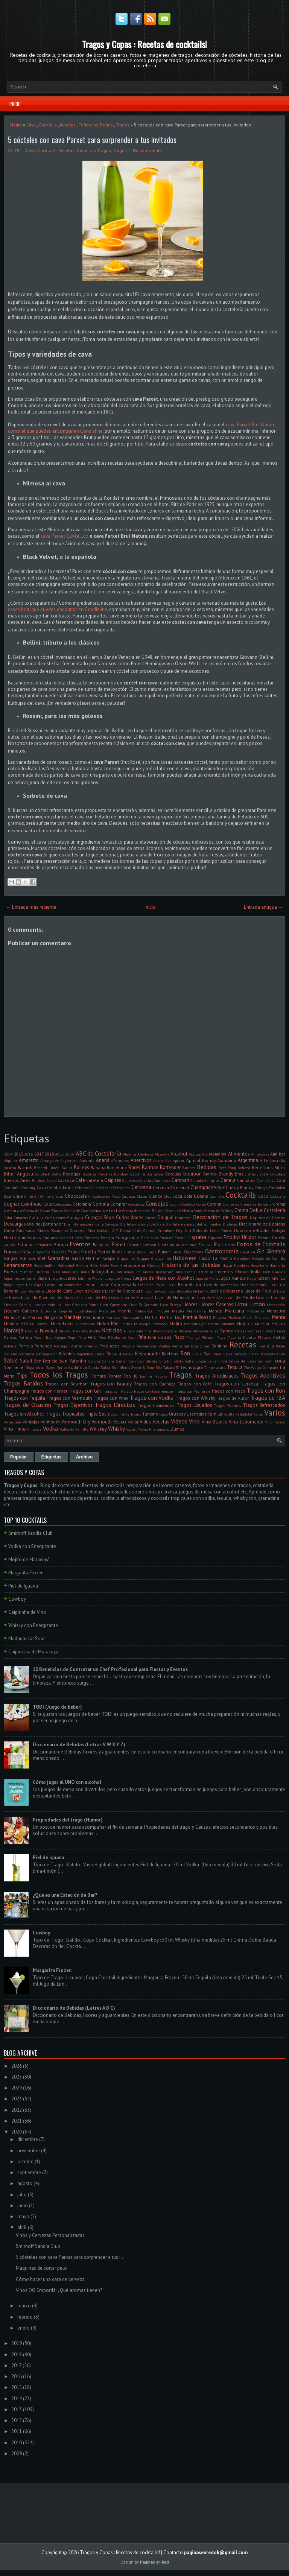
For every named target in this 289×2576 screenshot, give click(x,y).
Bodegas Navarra (97, 1174)
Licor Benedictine (184, 1284)
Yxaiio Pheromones (154, 1429)
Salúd (26, 1361)
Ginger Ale (15, 1258)
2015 (18, 1154)
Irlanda (242, 1271)
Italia (255, 1271)
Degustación (260, 1217)
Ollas (214, 1331)
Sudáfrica (77, 1367)
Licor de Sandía (17, 1304)
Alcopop (195, 1154)
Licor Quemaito (113, 1304)
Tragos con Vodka (151, 1397)
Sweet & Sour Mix (146, 1367)
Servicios (136, 1361)
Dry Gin (183, 1230)
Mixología (142, 1323)
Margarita (53, 1317)
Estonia (264, 1237)
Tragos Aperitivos (263, 1375)
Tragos (122, 125)
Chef (220, 1187)
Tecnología (191, 1367)
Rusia (197, 1353)
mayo (23, 2216)
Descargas (15, 1224)
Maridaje (73, 1317)
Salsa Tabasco (235, 1353)
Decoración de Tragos (220, 1217)
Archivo (84, 1457)
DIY (114, 1230)
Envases (166, 1237)
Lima (241, 1304)
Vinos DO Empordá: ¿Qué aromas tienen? (59, 2290)
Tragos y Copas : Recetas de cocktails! (144, 44)
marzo (24, 2305)
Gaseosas (194, 1252)
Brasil (240, 1174)
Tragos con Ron (265, 1390)
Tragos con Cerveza (236, 1384)
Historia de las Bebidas (191, 1264)
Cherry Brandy (239, 1187)
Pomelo (25, 1346)
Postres (76, 1346)
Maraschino (15, 1317)
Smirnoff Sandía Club (30, 1533)
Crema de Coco (76, 1210)
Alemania (217, 1154)
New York (80, 1331)
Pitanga (193, 1337)
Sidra (189, 1361)
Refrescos (26, 1353)
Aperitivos (141, 1160)
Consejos (157, 1203)
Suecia (93, 1367)
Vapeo (258, 1414)
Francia (11, 1251)
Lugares (65, 1311)
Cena (94, 1187)
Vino (194, 1421)
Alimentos (239, 1154)
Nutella (184, 1331)
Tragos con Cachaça (155, 1384)
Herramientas (18, 1265)
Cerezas (105, 1187)
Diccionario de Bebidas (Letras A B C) (74, 2008)
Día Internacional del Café (142, 1224)
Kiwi (275, 1278)
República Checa (91, 1353)
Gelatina (247, 1252)
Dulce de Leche (206, 1230)
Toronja (146, 1376)
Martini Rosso (197, 1317)
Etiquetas (44, 1244)
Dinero (43, 1230)
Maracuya (276, 1311)
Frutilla (88, 1251)
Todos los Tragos (96, 125)
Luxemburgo (85, 1311)
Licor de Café (59, 1291)
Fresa (26, 1251)
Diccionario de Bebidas (262, 1224)
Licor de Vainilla (46, 1304)
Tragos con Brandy (111, 1384)
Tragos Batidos (23, 1383)
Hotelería (277, 1265)
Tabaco (169, 1367)
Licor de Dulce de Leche (187, 1291)
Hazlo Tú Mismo (215, 1258)
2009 (16, 2453)
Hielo (94, 1265)
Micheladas (62, 1323)
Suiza (105, 1367)
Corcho (175, 1204)
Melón (248, 1317)
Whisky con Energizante (33, 1625)
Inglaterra (145, 1271)
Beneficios (262, 1167)
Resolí (128, 1353)
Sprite (62, 1367)
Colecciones (62, 1204)
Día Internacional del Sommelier (194, 1224)
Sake (217, 1353)
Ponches (43, 1346)
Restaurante (147, 1353)
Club (167, 1196)
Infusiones (125, 1271)
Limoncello (276, 1304)
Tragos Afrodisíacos (217, 1376)
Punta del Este (185, 1346)
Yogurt (131, 1429)
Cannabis (246, 1180)
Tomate (98, 1376)
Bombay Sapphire (129, 1174)
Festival (149, 1244)
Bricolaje (277, 1174)
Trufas (124, 1414)
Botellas (173, 1174)
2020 (16, 2132)
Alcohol (178, 1154)
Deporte (278, 1217)
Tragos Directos (114, 1404)
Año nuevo (120, 1160)
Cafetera (94, 1180)
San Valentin (72, 1361)
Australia (277, 1160)
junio (22, 2205)
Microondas (84, 1323)
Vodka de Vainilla (73, 1429)
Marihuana (93, 1317)
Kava (251, 1278)
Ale (204, 1154)
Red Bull (266, 1346)
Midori (103, 1323)
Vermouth (50, 1422)
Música (278, 1323)
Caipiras (112, 1180)
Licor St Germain (143, 1304)
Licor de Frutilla (260, 1291)
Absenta (129, 1154)
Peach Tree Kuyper (49, 1337)
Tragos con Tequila (24, 1398)
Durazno (242, 1230)
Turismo (150, 1414)
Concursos (136, 1204)
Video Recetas (154, 1422)
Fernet (118, 1244)
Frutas (73, 1252)
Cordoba (188, 1204)
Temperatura (215, 1367)
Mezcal (43, 1323)
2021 (16, 2121)
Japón (44, 1278)
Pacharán (255, 1331)
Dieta (9, 1230)
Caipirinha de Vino (27, 1612)
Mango (215, 1311)
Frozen (59, 1251)
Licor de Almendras (221, 1284)
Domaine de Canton (137, 1230)
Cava (31, 125)
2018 (49, 1154)
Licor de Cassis (88, 1291)
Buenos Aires (17, 1180)
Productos (109, 1346)
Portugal (61, 1346)
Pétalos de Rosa (121, 1337)
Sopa (30, 1367)
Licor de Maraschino (175, 1297)
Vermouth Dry (75, 1422)
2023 (59, 1154)
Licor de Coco (155, 1291)
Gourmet (37, 1258)
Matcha (219, 1317)
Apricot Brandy (201, 1160)
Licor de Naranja (270, 1297)
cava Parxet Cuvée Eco (64, 536)
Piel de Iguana (23, 1586)
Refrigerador (46, 1353)
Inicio (15, 104)
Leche (90, 1284)
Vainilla (215, 1414)
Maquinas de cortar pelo (41, 2268)
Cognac (12, 1204)
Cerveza (141, 1187)
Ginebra (275, 1251)
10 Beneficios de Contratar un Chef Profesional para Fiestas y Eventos (110, 1669)
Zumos (177, 1429)
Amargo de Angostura (59, 1160)
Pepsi (72, 1337)
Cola (47, 1204)
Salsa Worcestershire (267, 1353)
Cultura (36, 1217)
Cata (281, 1180)
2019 (16, 2343)
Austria (10, 1167)
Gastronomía (222, 1251)
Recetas (68, 125)
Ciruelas (128, 1196)
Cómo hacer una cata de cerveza (50, 2279)
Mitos (127, 1323)
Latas (50, 1284)
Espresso (215, 1237)
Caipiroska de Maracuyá (33, 1651)
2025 (16, 2077)
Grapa (109, 1258)
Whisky (116, 1428)
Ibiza (56, 1271)
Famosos (102, 1244)
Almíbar (277, 1154)
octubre (25, 2161)
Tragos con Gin (84, 1391)
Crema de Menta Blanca (143, 1210)
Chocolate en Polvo (104, 1196)
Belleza (243, 1167)
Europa (61, 1244)
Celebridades (60, 1187)
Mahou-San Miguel (151, 1311)
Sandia (94, 1361)
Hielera (82, 1265)
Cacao (51, 1180)
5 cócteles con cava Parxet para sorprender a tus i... (70, 2257)
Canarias (211, 1180)
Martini (151, 1317)
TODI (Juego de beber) (57, 1707)
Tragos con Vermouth (69, 1398)
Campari (180, 1180)
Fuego (151, 1252)
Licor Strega (170, 1304)
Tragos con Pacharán (192, 1391)
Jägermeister (14, 1278)
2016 (28, 1154)
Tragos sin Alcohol (24, 1414)
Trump (136, 1414)
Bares (134, 1167)
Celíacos (81, 1187)
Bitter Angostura (21, 1174)
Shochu (165, 1361)
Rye (207, 1353)
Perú (92, 1337)
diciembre (27, 2139)
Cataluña (12, 1187)
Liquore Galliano (21, 1311)
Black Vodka (50, 1174)
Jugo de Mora (207, 1278)
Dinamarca (25, 1230)
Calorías (146, 1180)
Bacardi (25, 1167)
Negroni (64, 1331)
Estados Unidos (240, 1237)
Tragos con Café (195, 1384)
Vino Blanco (215, 1422)
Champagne (203, 1187)
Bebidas (206, 1167)
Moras (213, 1323)
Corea (201, 1204)
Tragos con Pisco (228, 1391)
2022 (16, 2110)
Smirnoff (265, 1361)
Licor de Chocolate (124, 1291)
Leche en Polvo (151, 1284)
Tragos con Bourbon (66, 1384)
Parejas (10, 1337)
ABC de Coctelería (98, 1153)
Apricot (178, 1160)
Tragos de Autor (233, 1398)
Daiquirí (165, 1217)
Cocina (201, 1196)
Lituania (48, 1311)
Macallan (107, 1311)
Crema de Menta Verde (184, 1210)
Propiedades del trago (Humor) (68, 1820)
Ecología (278, 1230)
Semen (122, 1361)
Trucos (113, 1414)
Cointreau (31, 1204)
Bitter (279, 1167)
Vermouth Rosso (108, 1422)
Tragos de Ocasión (27, 1404)
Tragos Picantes (227, 1405)
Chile (18, 1196)
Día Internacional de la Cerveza (91, 1224)
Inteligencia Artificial (194, 1271)
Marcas (35, 1317)
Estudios (26, 1244)
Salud (11, 1360)
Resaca (113, 1353)
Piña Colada (160, 1337)
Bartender (170, 1167)
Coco (263, 1196)
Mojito (176, 1323)
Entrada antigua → (263, 907)
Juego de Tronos (118, 1278)
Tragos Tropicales (65, 1414)
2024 (69, 1154)
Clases (142, 1196)
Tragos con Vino (110, 1398)
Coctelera (277, 1196)
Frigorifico (41, 1252)
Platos (279, 1337)
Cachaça (66, 1180)
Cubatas (20, 1217)
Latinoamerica (69, 1284)
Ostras (240, 1331)
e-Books (261, 1230)
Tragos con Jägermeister (153, 1391)
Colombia (82, 1204)
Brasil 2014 (258, 1174)
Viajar (133, 1422)
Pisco (179, 1337)
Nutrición (200, 1331)
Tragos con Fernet (48, 1391)
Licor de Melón (210, 1297)
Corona (214, 1204)
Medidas (235, 1317)
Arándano (226, 1160)
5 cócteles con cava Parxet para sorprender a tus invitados (92, 139)
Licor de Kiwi (34, 1297)
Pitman (208, 1337)
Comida (101, 1204)
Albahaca (145, 1154)
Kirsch (263, 1278)
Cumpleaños (55, 1217)
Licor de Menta (239, 1297)
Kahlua (239, 1278)
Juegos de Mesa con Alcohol (163, 1278)
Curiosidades (129, 1217)
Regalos (67, 1353)
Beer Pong (227, 1167)
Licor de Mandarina (66, 1297)
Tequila (235, 1367)
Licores (190, 1304)
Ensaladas (149, 1237)
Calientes (130, 1180)
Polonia (10, 1346)
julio (22, 2194)
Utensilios (197, 1414)
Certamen (121, 1187)
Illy (75, 1271)
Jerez (71, 1278)
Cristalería (274, 1210)
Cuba (8, 1217)
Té (177, 1367)
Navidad (48, 1331)
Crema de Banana (256, 1204)
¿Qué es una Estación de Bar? (65, 1895)
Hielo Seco (109, 1265)
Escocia (181, 1237)
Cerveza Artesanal (171, 1187)
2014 (8, 1154)
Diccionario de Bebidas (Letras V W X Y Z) (79, 1744)
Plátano (264, 1337)
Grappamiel (161, 1258)
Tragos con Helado (117, 1391)
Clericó (156, 1196)
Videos (179, 1421)
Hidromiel (66, 1265)
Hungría (42, 1271)
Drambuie (165, 1230)
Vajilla (229, 1414)
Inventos (224, 1271)
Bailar (66, 1167)
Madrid (125, 1311)
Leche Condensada (117, 1284)
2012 (16, 2420)
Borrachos (154, 1174)
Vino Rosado (275, 1422)
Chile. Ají (31, 1196)
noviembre (28, 2150)
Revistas (170, 1353)
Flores (230, 1244)
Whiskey (98, 1429)
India (85, 1271)
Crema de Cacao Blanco (43, 1210)
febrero (25, 2317)
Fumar (164, 1252)
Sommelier (14, 1367)
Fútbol (177, 1252)
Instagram (164, 1271)
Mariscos (112, 1317)
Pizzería (234, 1337)
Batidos (188, 1167)
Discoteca (77, 1230)
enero (23, 2328)
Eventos (80, 1244)
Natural (31, 1331)
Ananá (103, 1160)
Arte (264, 1160)
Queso (205, 1346)
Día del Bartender (45, 1224)
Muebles (227, 1323)
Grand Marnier (86, 1258)
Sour (40, 1367)
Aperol (158, 1160)
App (168, 1160)
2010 (16, 2442)
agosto (24, 2183)
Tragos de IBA (268, 1397)
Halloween (184, 1258)
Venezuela (12, 1422)
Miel (115, 1323)
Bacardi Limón (46, 1167)
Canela (228, 1180)
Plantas (249, 1337)
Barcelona (117, 1167)
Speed (51, 1367)
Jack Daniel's (274, 1271)
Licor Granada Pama (80, 1304)
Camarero (162, 1180)
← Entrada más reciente (31, 907)
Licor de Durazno (225, 1291)
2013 (16, 2409)
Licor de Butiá (32, 1291)
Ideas (66, 1271)
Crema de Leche (105, 1210)
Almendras (260, 1154)
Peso (102, 1337)
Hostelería (259, 1265)
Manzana (234, 1311)
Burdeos (38, 1180)
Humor (26, 1271)
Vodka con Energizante (32, 1546)
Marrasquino (132, 1317)
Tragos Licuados (194, 1405)
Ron (185, 1353)
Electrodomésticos (22, 1237)
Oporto (226, 1331)
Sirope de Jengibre (211, 1361)
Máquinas (255, 1311)
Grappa (143, 1258)
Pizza (221, 1337)
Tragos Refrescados (264, 1405)
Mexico (11, 1323)
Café (80, 1180)
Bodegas (72, 1174)
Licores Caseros (216, 1304)
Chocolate (76, 1196)
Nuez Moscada (164, 1331)
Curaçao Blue (99, 1217)
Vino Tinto (15, 1429)
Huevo (10, 1271)
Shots (178, 1361)
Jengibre (58, 1278)
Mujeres (245, 1323)
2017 (39, 1154)
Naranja (13, 1330)
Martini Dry (170, 1317)
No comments (147, 150)
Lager (19, 1284)
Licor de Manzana (102, 1297)
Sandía (108, 1361)
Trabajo (160, 1376)
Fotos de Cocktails (261, 1244)
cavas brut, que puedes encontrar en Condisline (57, 609)
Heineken (242, 1258)
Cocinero (217, 1196)
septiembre (29, 2172)
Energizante (128, 1237)
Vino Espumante (246, 1422)
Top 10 (130, 1376)
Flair (218, 1244)
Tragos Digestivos (73, 1405)
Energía (107, 1237)
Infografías (103, 1271)
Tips (22, 1375)
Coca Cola (182, 1196)
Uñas (163, 1414)
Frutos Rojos (110, 1252)
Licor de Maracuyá (137, 1297)
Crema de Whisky (218, 1210)
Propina (128, 1346)
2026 (16, 2066)
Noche (95, 1331)
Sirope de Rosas (242, 1361)
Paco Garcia (275, 1331)
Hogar (227, 1265)
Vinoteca (34, 1429)
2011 (16, 2431)
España (197, 1237)
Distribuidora (98, 1230)
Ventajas (31, 1422)
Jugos (225, 1278)
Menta (278, 1317)
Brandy (226, 1174)
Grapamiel (126, 1258)
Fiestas (205, 1244)
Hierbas (153, 1265)
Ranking (219, 1346)
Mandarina (196, 1311)
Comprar (118, 1204)
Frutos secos (134, 1252)
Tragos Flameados (156, 1405)
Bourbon (192, 1174)
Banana (98, 1167)
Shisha (151, 1361)
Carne (261, 1180)
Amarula (86, 1160)
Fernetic (134, 1244)
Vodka (50, 1428)
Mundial (262, 1323)
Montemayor (195, 1323)
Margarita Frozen (26, 1572)
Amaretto (29, 1160)
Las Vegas (34, 1284)
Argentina (248, 1160)
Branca (210, 1174)
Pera (82, 1337)
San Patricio (46, 1361)
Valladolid (244, 1414)
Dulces (226, 1230)
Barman (150, 1167)
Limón (257, 1304)
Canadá (196, 1180)
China (45, 1196)
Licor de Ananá (253, 1284)
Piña (141, 1337)
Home (16, 125)
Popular (18, 1457)
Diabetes (230, 1224)
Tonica (115, 1376)
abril (22, 2227)
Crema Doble (248, 1210)
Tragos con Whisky (195, 1398)
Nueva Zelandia (137, 1331)
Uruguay (177, 1414)
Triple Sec (95, 1414)
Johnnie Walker (91, 1278)
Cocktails (48, 125)
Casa (271, 1180)
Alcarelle (162, 1154)
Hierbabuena (132, 1265)
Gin (261, 1251)
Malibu (178, 1311)
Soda (279, 1361)
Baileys (81, 1167)
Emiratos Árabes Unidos (63, 1237)
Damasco (182, 1217)
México (27, 1323)
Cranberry (231, 1204)
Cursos (150, 1217)
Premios (91, 1346)
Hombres (241, 1265)
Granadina (59, 1258)
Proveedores (147, 1346)
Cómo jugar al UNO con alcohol (67, 1782)
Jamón (32, 1278)
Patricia (25, 1337)
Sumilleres (121, 1367)
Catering (28, 1187)
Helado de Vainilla (268, 1258)
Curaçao (75, 1217)
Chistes (57, 1196)
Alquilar (10, 1160)
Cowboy (17, 1599)
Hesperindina (44, 1265)
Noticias (111, 1330)
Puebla (164, 1346)
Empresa (92, 1237)
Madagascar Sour (26, 1638)
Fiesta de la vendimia (177, 1244)
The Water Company (261, 1367)
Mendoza (263, 1317)
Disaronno (59, 1230)
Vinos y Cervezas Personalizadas (50, 2235)
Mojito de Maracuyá (29, 1559)
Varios (274, 1413)
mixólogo (159, 1323)
